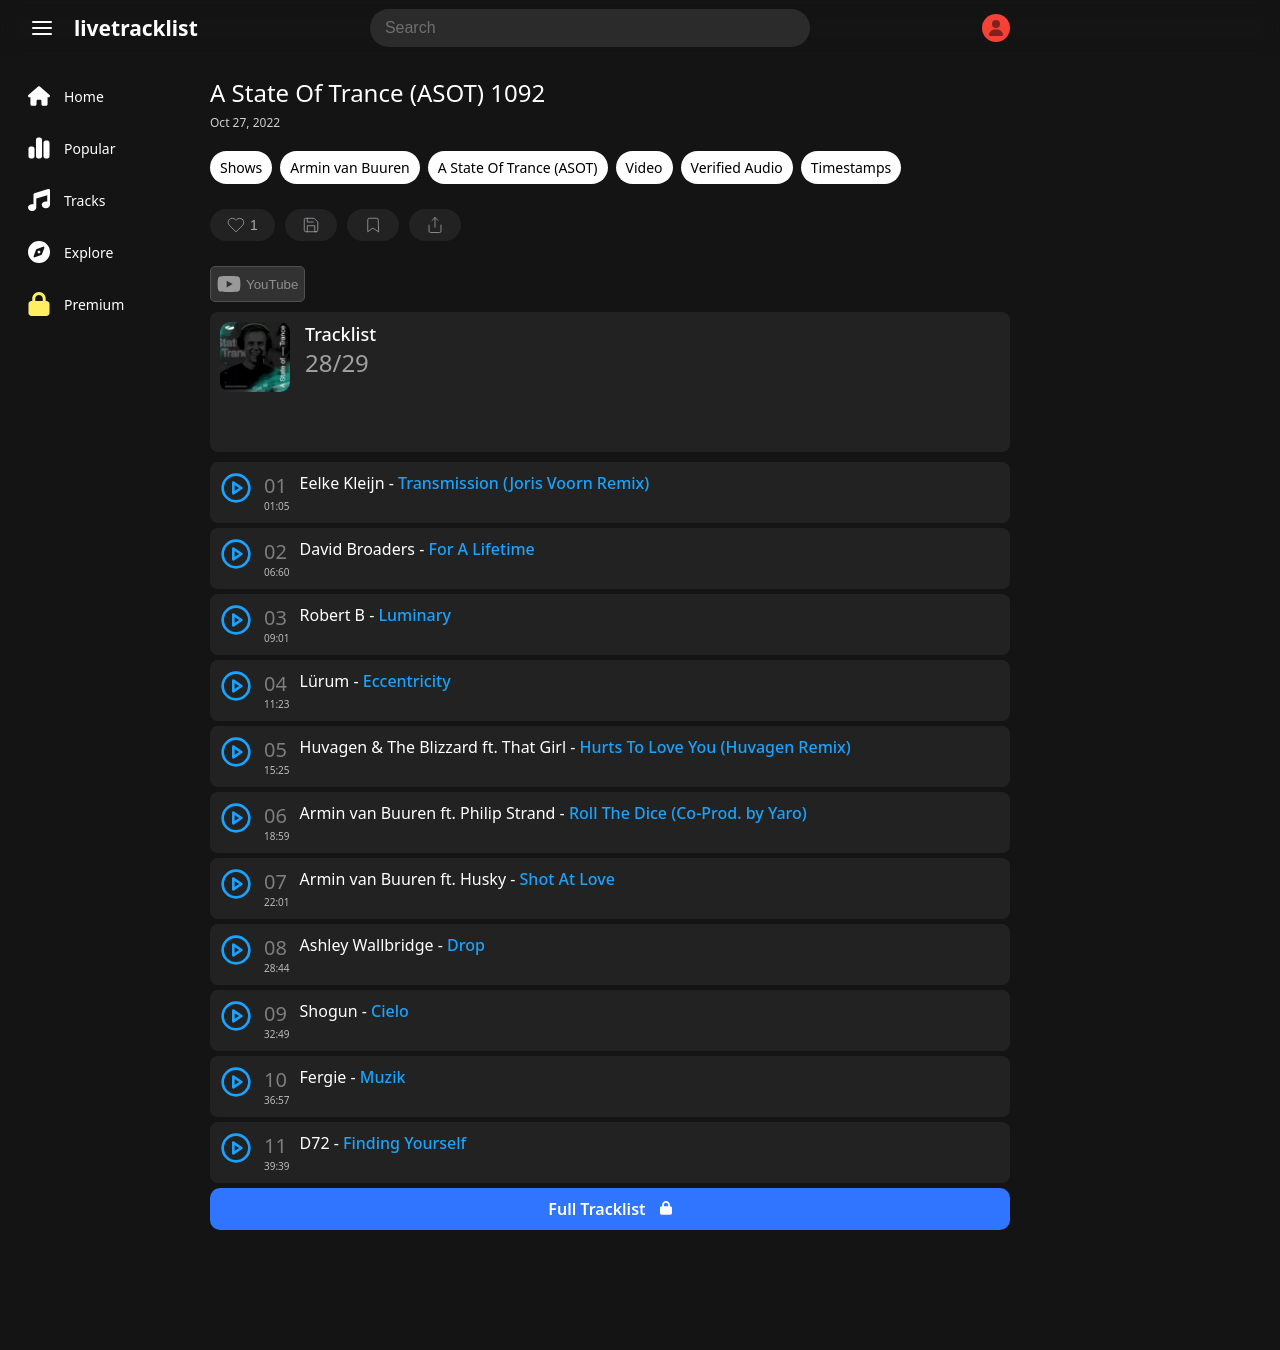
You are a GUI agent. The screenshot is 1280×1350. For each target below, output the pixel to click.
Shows (241, 167)
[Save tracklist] (311, 225)
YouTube (257, 284)
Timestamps (851, 167)
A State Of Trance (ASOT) (518, 167)
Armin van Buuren (349, 167)
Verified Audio (737, 167)
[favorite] (242, 225)
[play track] (236, 488)
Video (644, 167)
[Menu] (42, 28)
